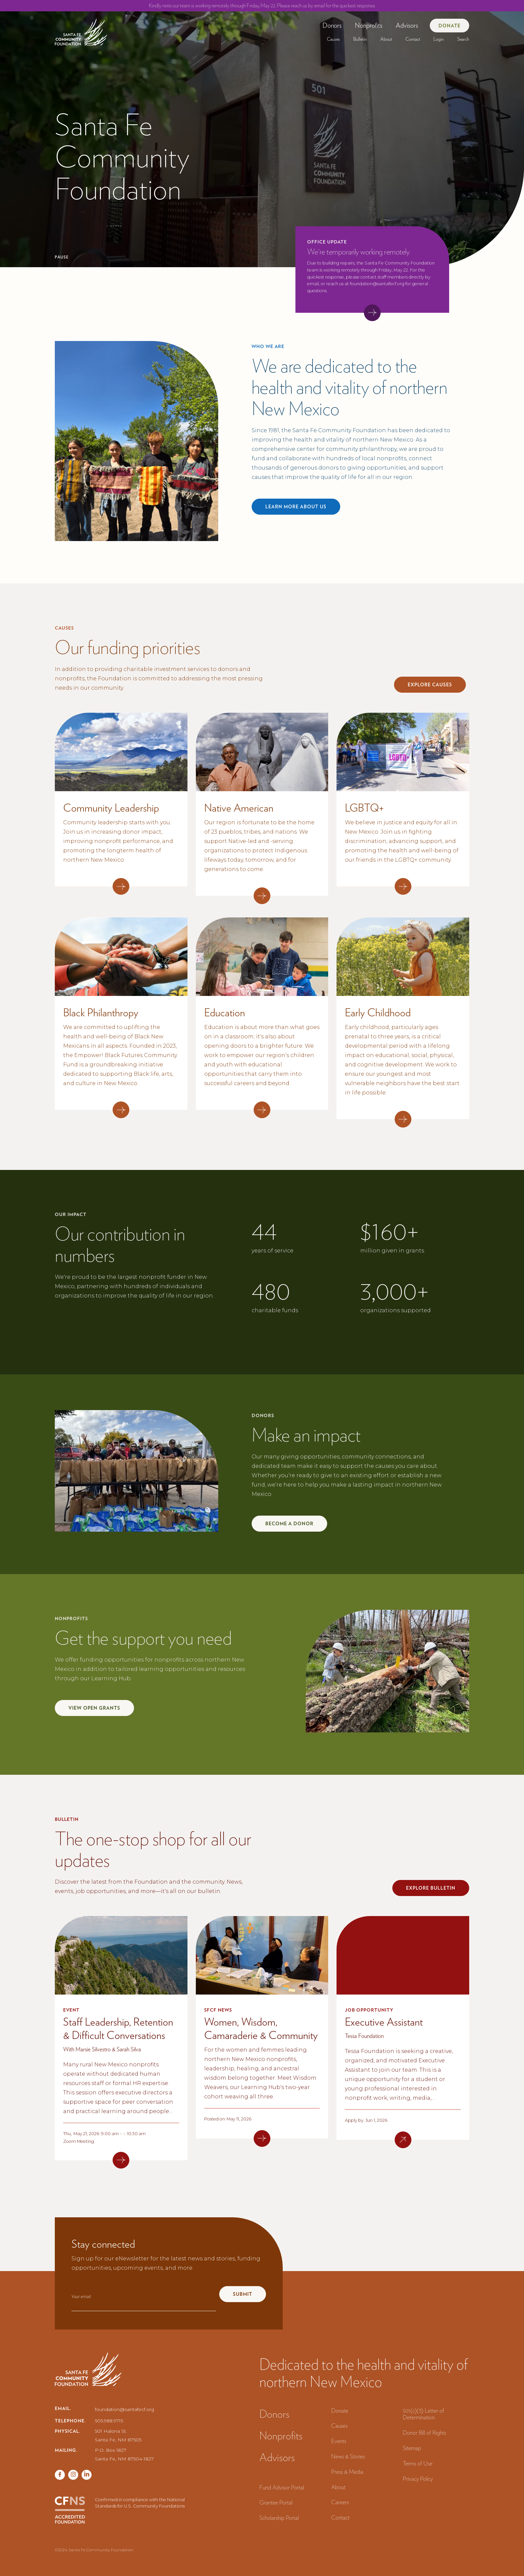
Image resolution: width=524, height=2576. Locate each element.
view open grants (94, 1708)
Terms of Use (417, 2463)
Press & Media (347, 2471)
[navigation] (81, 29)
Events (338, 2440)
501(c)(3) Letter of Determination (423, 2414)
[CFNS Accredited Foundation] (70, 2510)
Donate (449, 25)
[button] (332, 25)
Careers (340, 2502)
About (386, 39)
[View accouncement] (372, 312)
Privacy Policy (418, 2478)
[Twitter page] (73, 2475)
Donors (332, 25)
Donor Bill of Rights (424, 2432)
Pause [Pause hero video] (62, 257)
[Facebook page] (60, 2475)
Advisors (407, 25)
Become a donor (289, 1523)
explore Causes (430, 684)
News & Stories (348, 2456)
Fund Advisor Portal (281, 2487)
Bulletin (360, 39)
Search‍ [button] (463, 39)
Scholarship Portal (279, 2517)
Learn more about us (295, 506)
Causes (333, 39)
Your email (81, 2296)
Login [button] (438, 39)
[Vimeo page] (87, 2475)
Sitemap (412, 2447)
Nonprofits (368, 25)
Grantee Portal (275, 2502)
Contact (412, 39)
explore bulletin (430, 1888)
